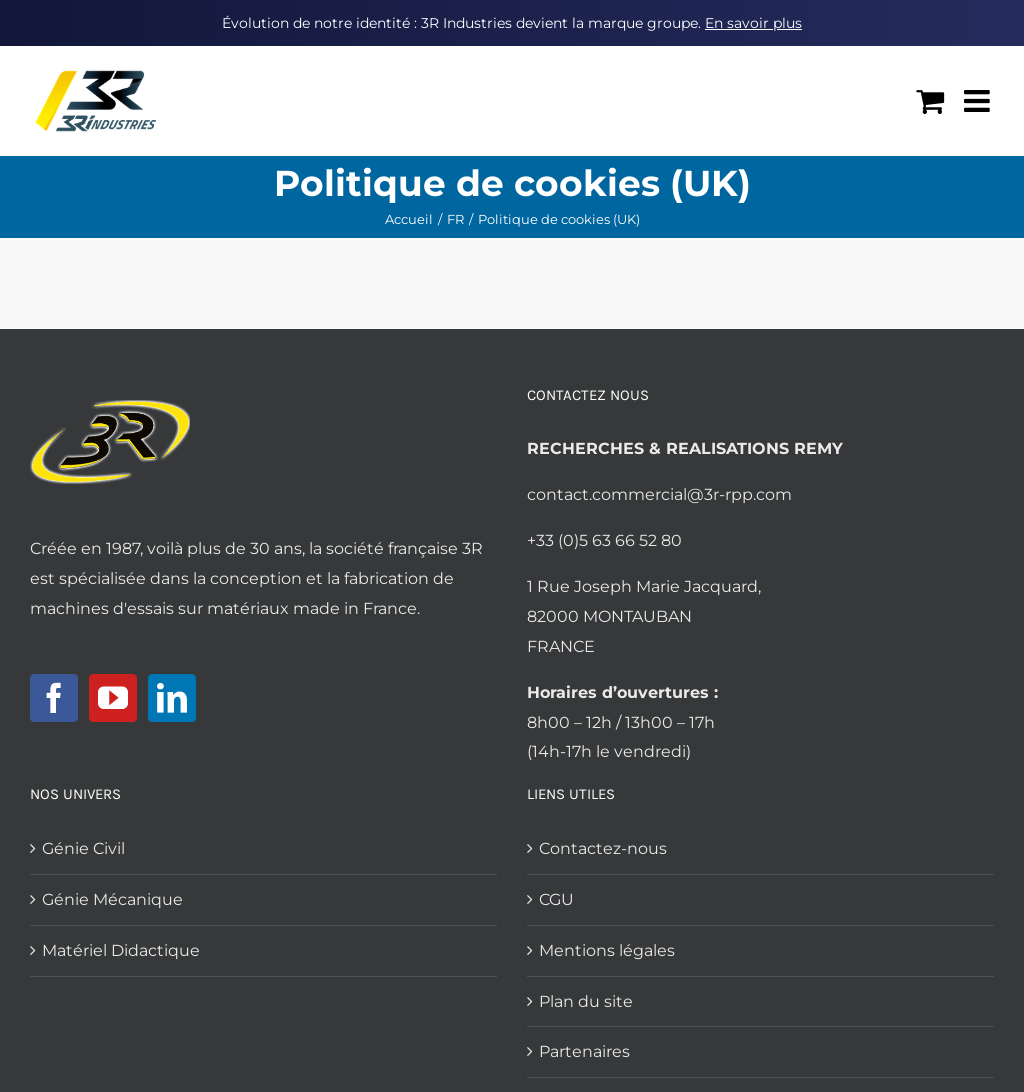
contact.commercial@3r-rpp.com (659, 494)
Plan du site (586, 1001)
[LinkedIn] (172, 698)
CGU (556, 899)
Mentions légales (607, 950)
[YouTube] (113, 698)
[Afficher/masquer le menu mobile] (979, 101)
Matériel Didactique (121, 950)
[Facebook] (54, 698)
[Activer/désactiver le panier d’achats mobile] (930, 101)
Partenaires (584, 1051)
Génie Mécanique (112, 899)
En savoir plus (753, 23)
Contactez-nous (603, 848)
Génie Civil (83, 848)
